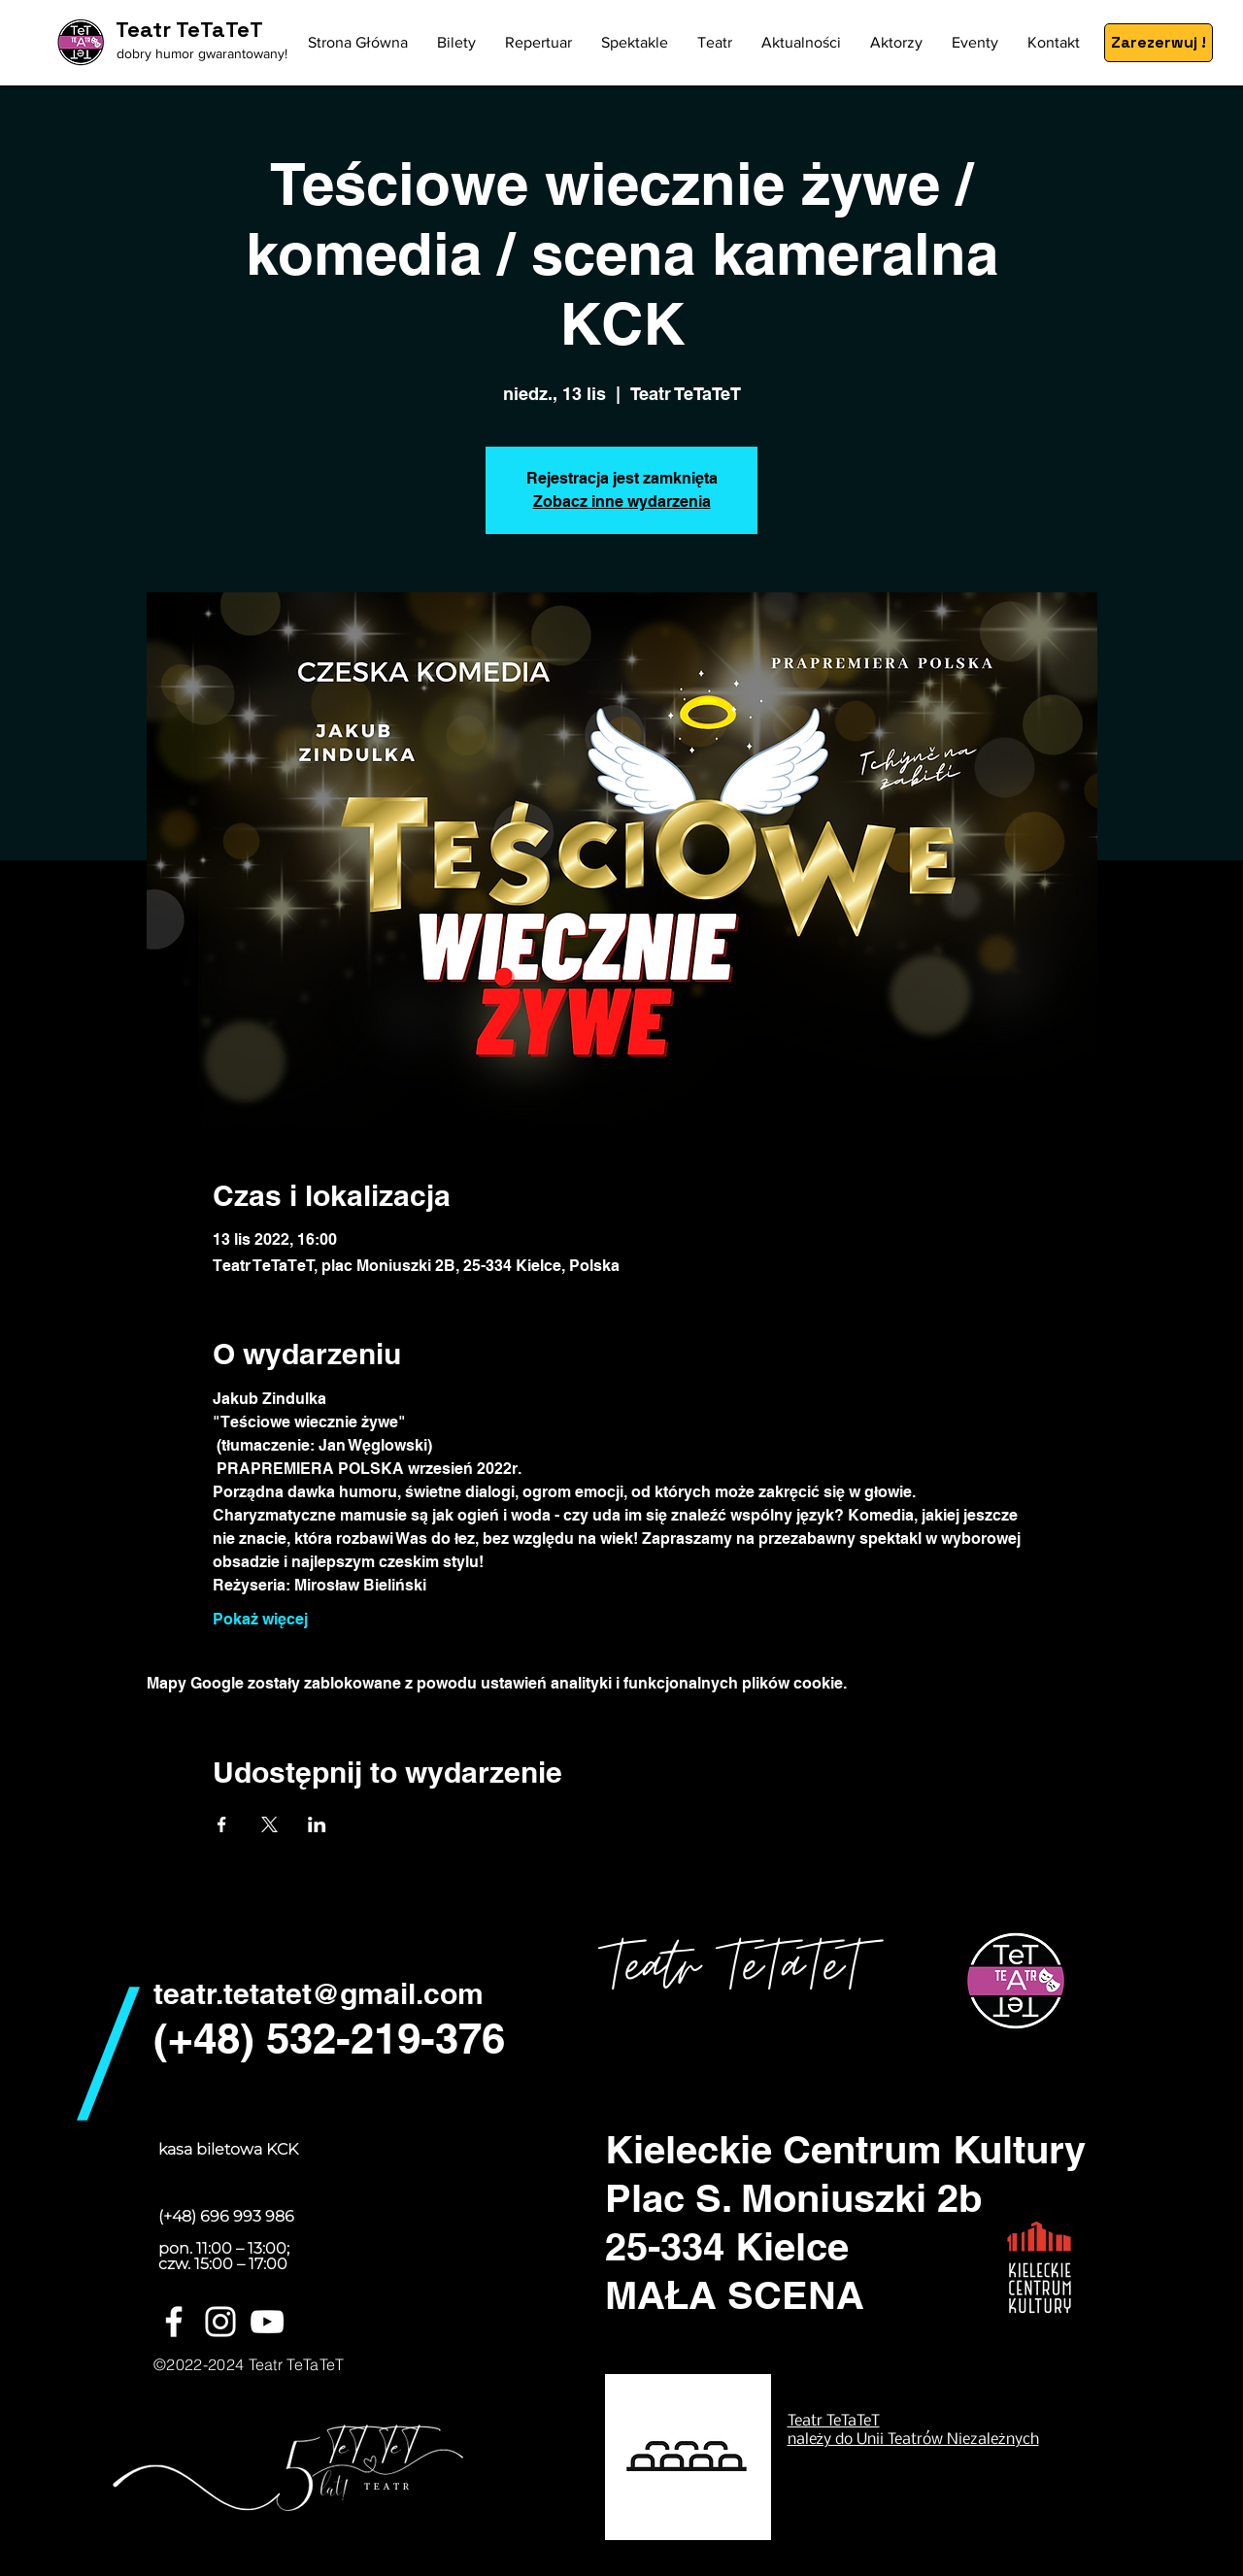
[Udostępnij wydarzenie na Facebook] (222, 1824)
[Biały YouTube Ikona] (267, 2321)
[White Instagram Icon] (220, 2321)
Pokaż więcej (260, 1619)
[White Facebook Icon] (173, 2321)
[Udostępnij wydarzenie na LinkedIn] (317, 1824)
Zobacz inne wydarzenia (622, 501)
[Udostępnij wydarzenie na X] (269, 1824)
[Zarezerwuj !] (1158, 42)
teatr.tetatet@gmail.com (318, 1993)
